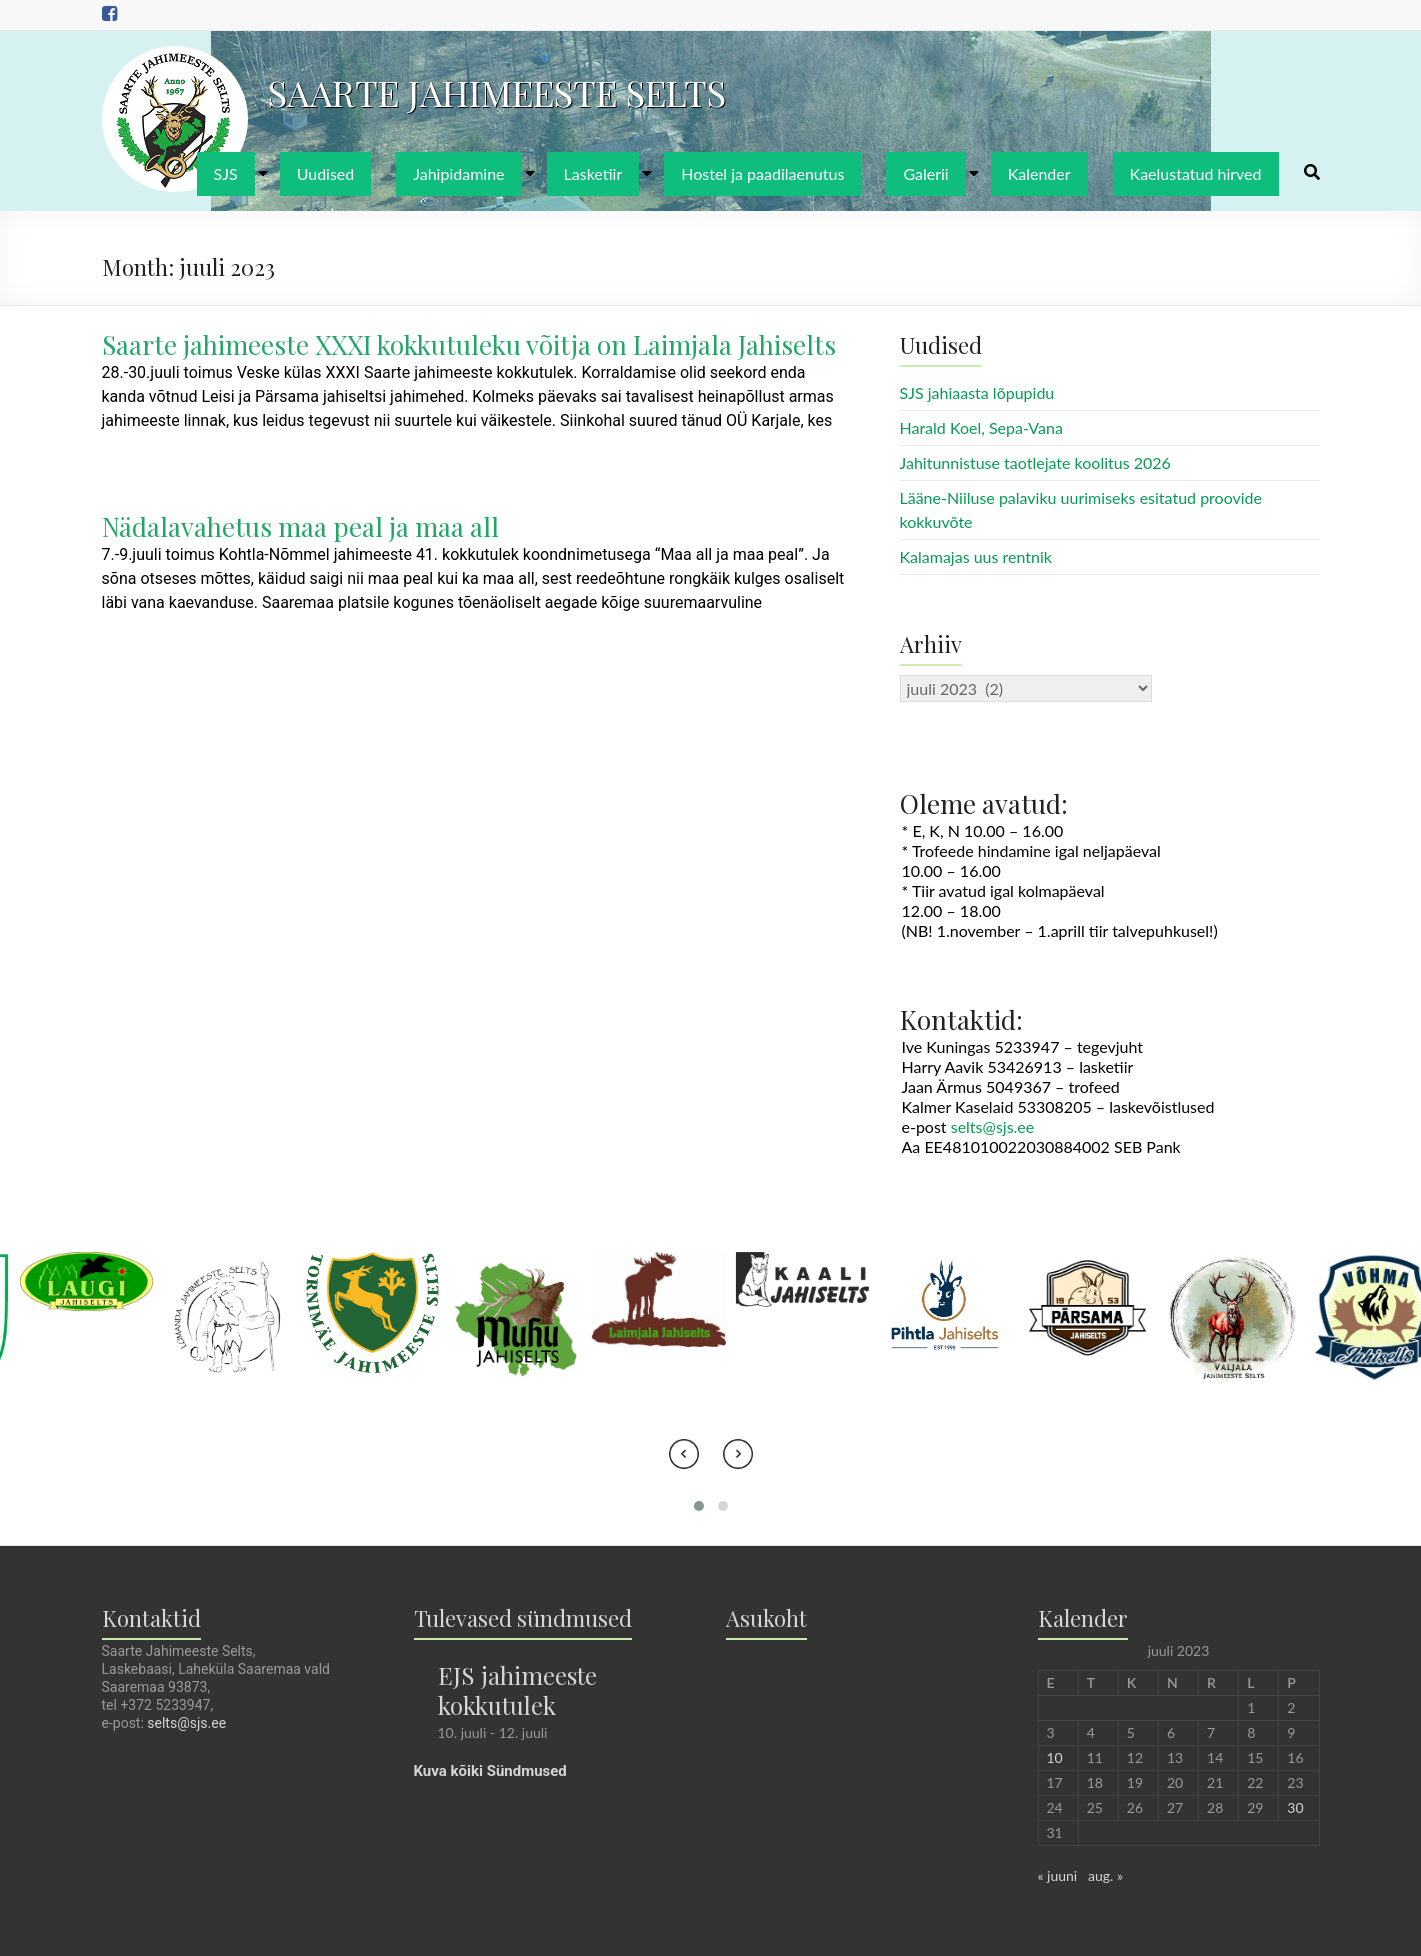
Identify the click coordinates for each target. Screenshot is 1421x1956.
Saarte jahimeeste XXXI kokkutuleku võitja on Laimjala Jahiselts (469, 344)
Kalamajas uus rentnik (976, 556)
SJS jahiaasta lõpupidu (977, 392)
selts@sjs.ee (993, 1126)
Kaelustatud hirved (1196, 173)
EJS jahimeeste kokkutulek (517, 1690)
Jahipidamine (458, 173)
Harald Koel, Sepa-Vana (981, 427)
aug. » (1105, 1875)
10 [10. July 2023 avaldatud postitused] (1055, 1757)
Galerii (925, 173)
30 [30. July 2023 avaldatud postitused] (1295, 1807)
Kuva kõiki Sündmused (490, 1771)
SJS (226, 173)
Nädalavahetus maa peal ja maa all (300, 526)
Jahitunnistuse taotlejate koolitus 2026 (1035, 462)
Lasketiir (593, 173)
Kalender (1039, 173)
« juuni (1058, 1875)
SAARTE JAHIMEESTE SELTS (497, 92)
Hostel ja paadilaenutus (762, 173)
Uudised (326, 173)
